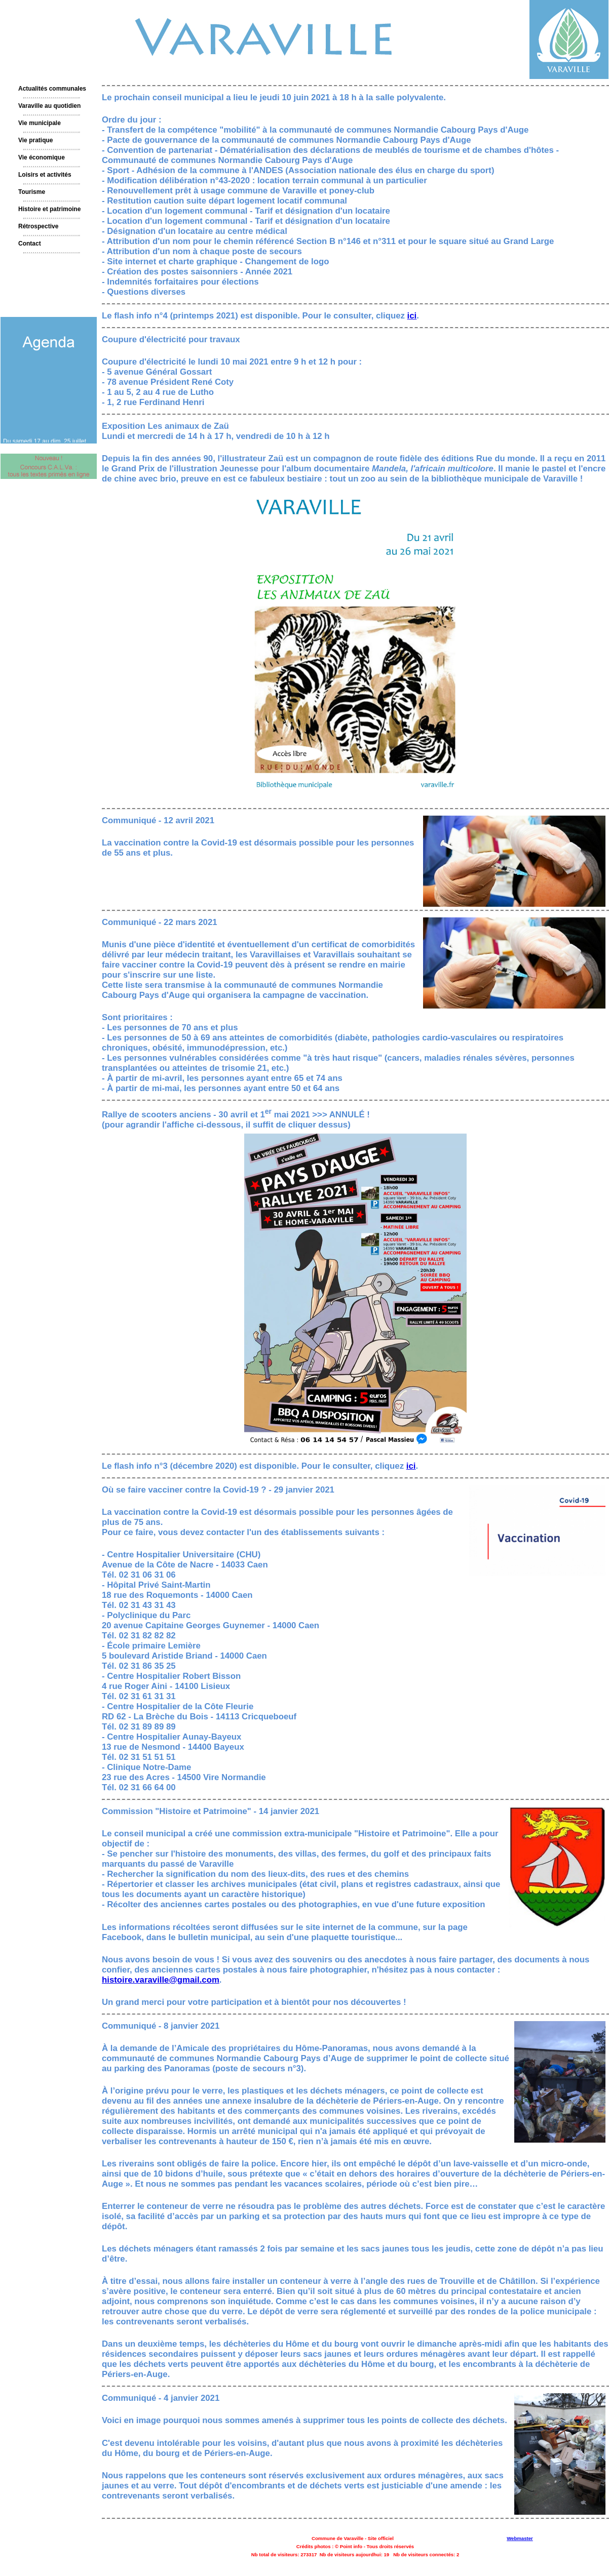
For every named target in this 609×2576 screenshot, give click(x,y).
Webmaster (520, 2538)
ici (412, 315)
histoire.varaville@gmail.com (160, 1980)
